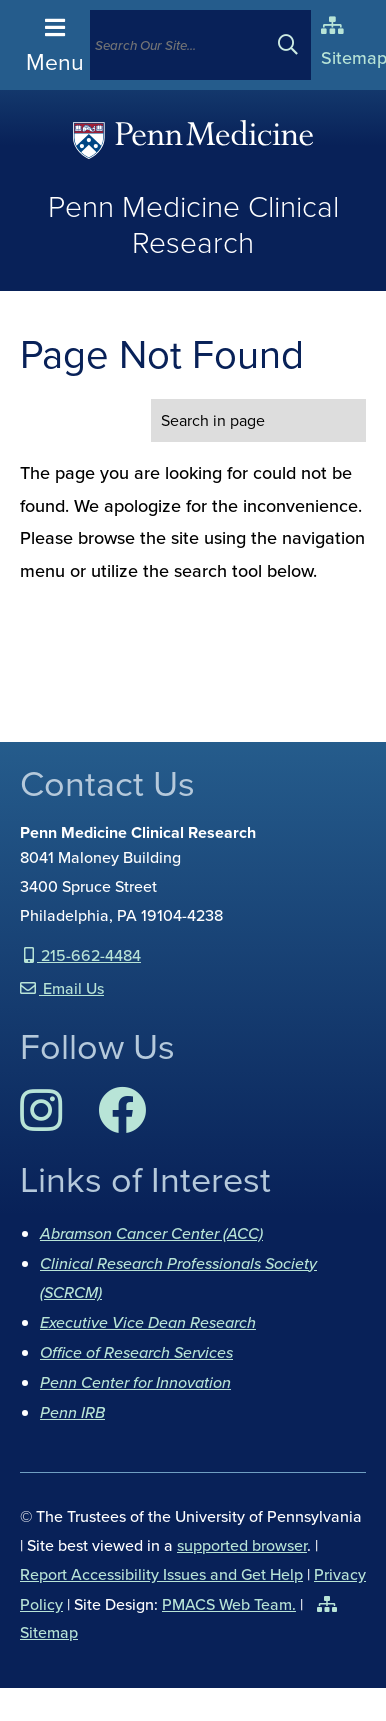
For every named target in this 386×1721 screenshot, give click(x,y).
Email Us (71, 988)
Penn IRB (72, 1412)
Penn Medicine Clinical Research (193, 225)
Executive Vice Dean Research (148, 1322)
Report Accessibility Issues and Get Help (161, 1574)
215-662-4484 (89, 955)
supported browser (242, 1545)
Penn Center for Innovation (135, 1382)
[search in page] (258, 420)
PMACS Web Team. (229, 1604)
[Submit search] (295, 45)
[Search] (181, 45)
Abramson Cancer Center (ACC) (151, 1233)
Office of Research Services (136, 1352)
